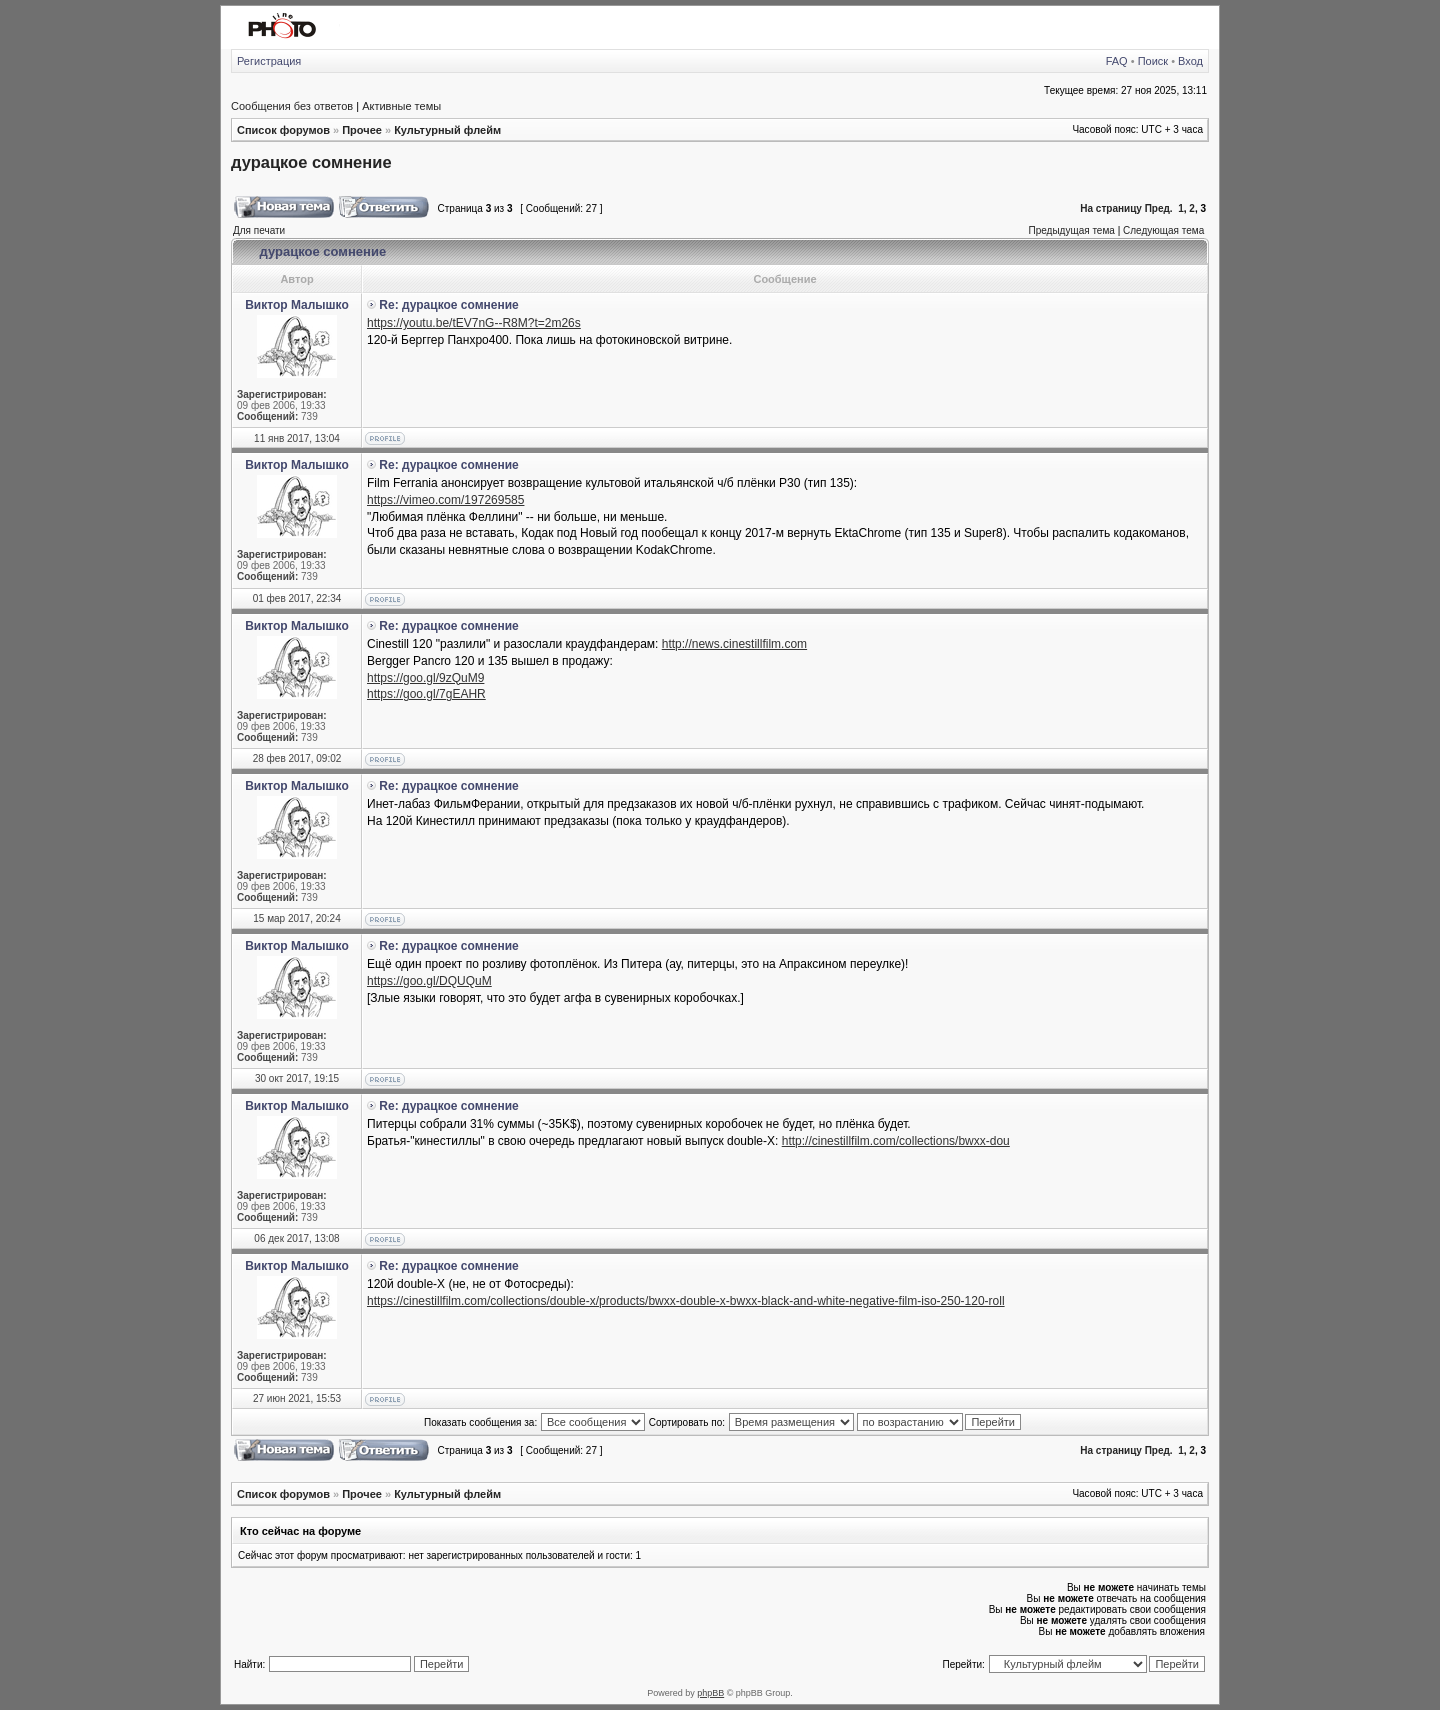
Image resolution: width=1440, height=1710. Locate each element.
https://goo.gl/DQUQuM (429, 981)
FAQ (1117, 61)
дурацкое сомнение (311, 162)
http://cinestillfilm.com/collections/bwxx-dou (896, 1141)
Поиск (1153, 61)
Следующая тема (1163, 230)
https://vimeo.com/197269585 (445, 500)
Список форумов (283, 130)
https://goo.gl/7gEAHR (426, 694)
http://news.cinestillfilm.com (734, 644)
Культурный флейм (447, 130)
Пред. (1159, 208)
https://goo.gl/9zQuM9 (425, 678)
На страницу (1111, 208)
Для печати (259, 230)
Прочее (362, 130)
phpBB (710, 1693)
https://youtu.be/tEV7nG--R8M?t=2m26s (474, 323)
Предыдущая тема (1071, 230)
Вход (1190, 61)
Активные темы (401, 106)
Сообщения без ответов (292, 106)
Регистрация (269, 61)
